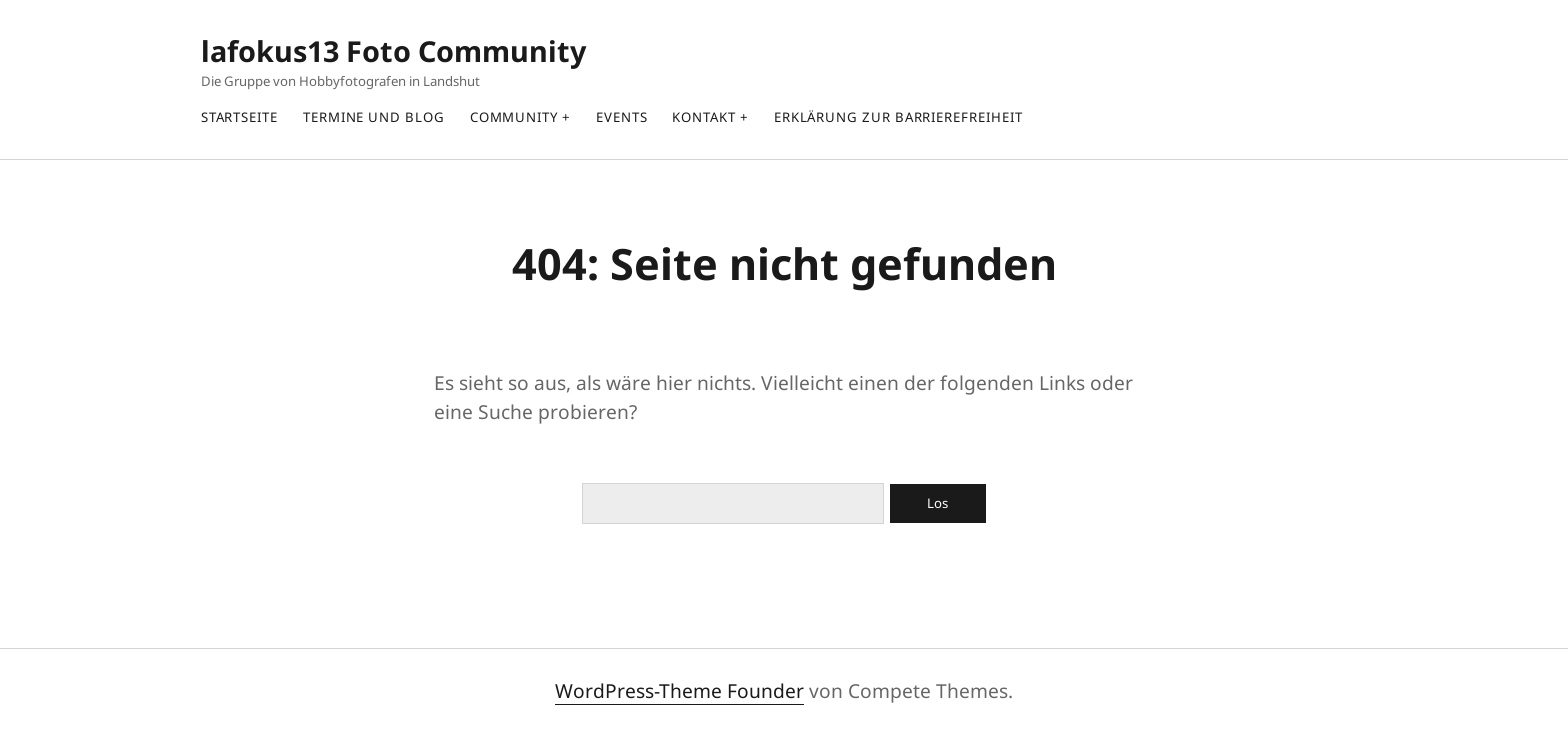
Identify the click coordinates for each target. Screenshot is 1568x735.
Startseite (239, 117)
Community (514, 117)
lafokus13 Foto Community (393, 50)
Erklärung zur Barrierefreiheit (898, 117)
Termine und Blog (374, 117)
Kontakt (703, 117)
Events (622, 117)
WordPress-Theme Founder (679, 690)
